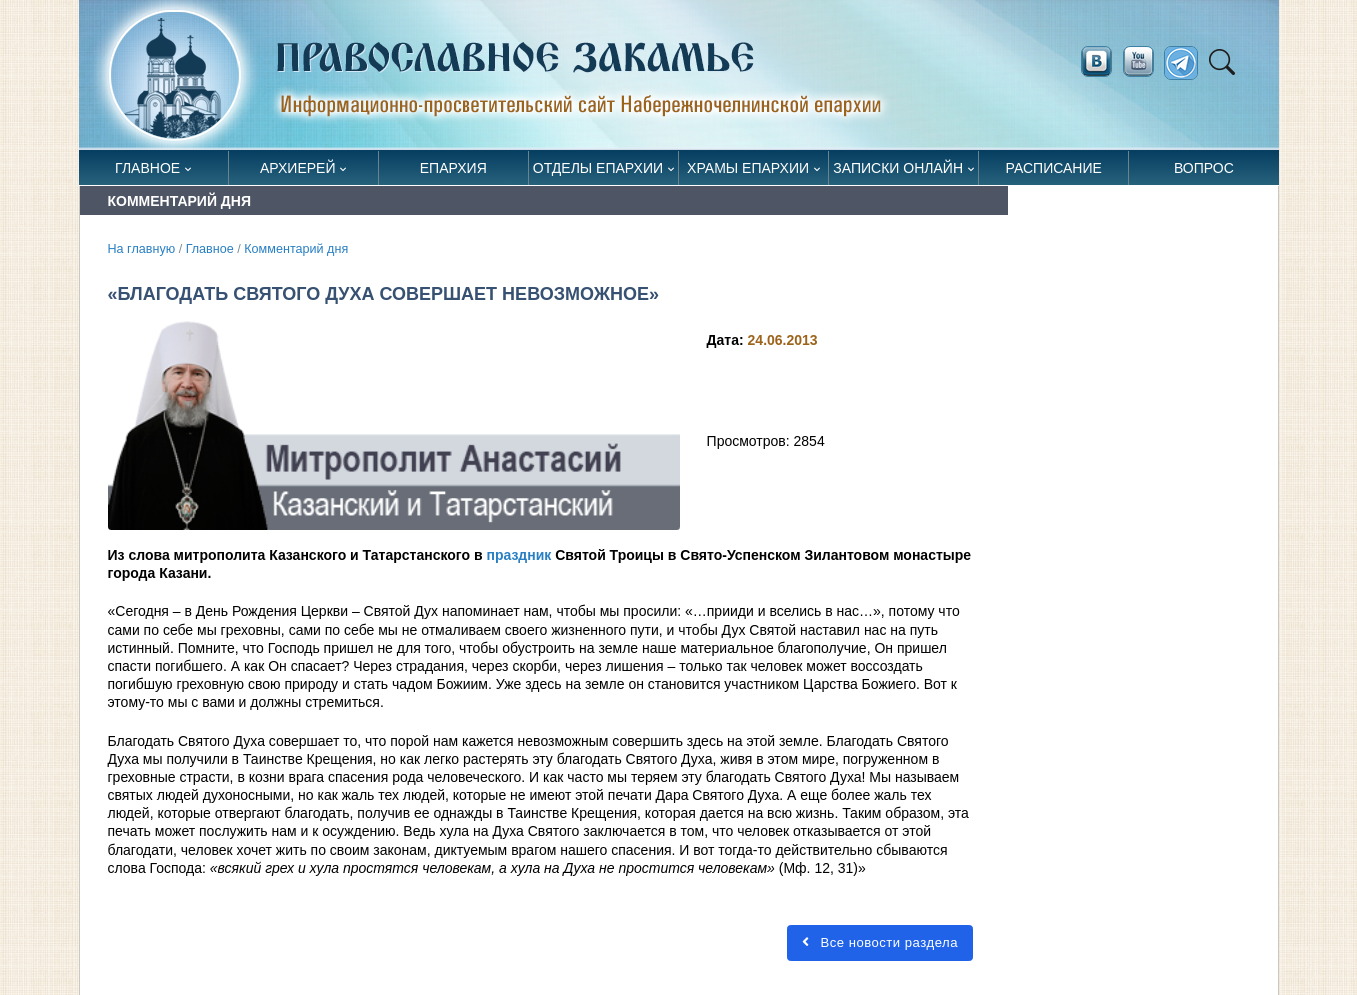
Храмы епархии (748, 168)
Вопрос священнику (1203, 172)
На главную (142, 249)
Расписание (1054, 168)
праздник (518, 555)
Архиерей (298, 168)
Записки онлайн (898, 168)
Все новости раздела (880, 942)
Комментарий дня (296, 249)
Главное (147, 168)
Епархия (453, 168)
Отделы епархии (598, 168)
